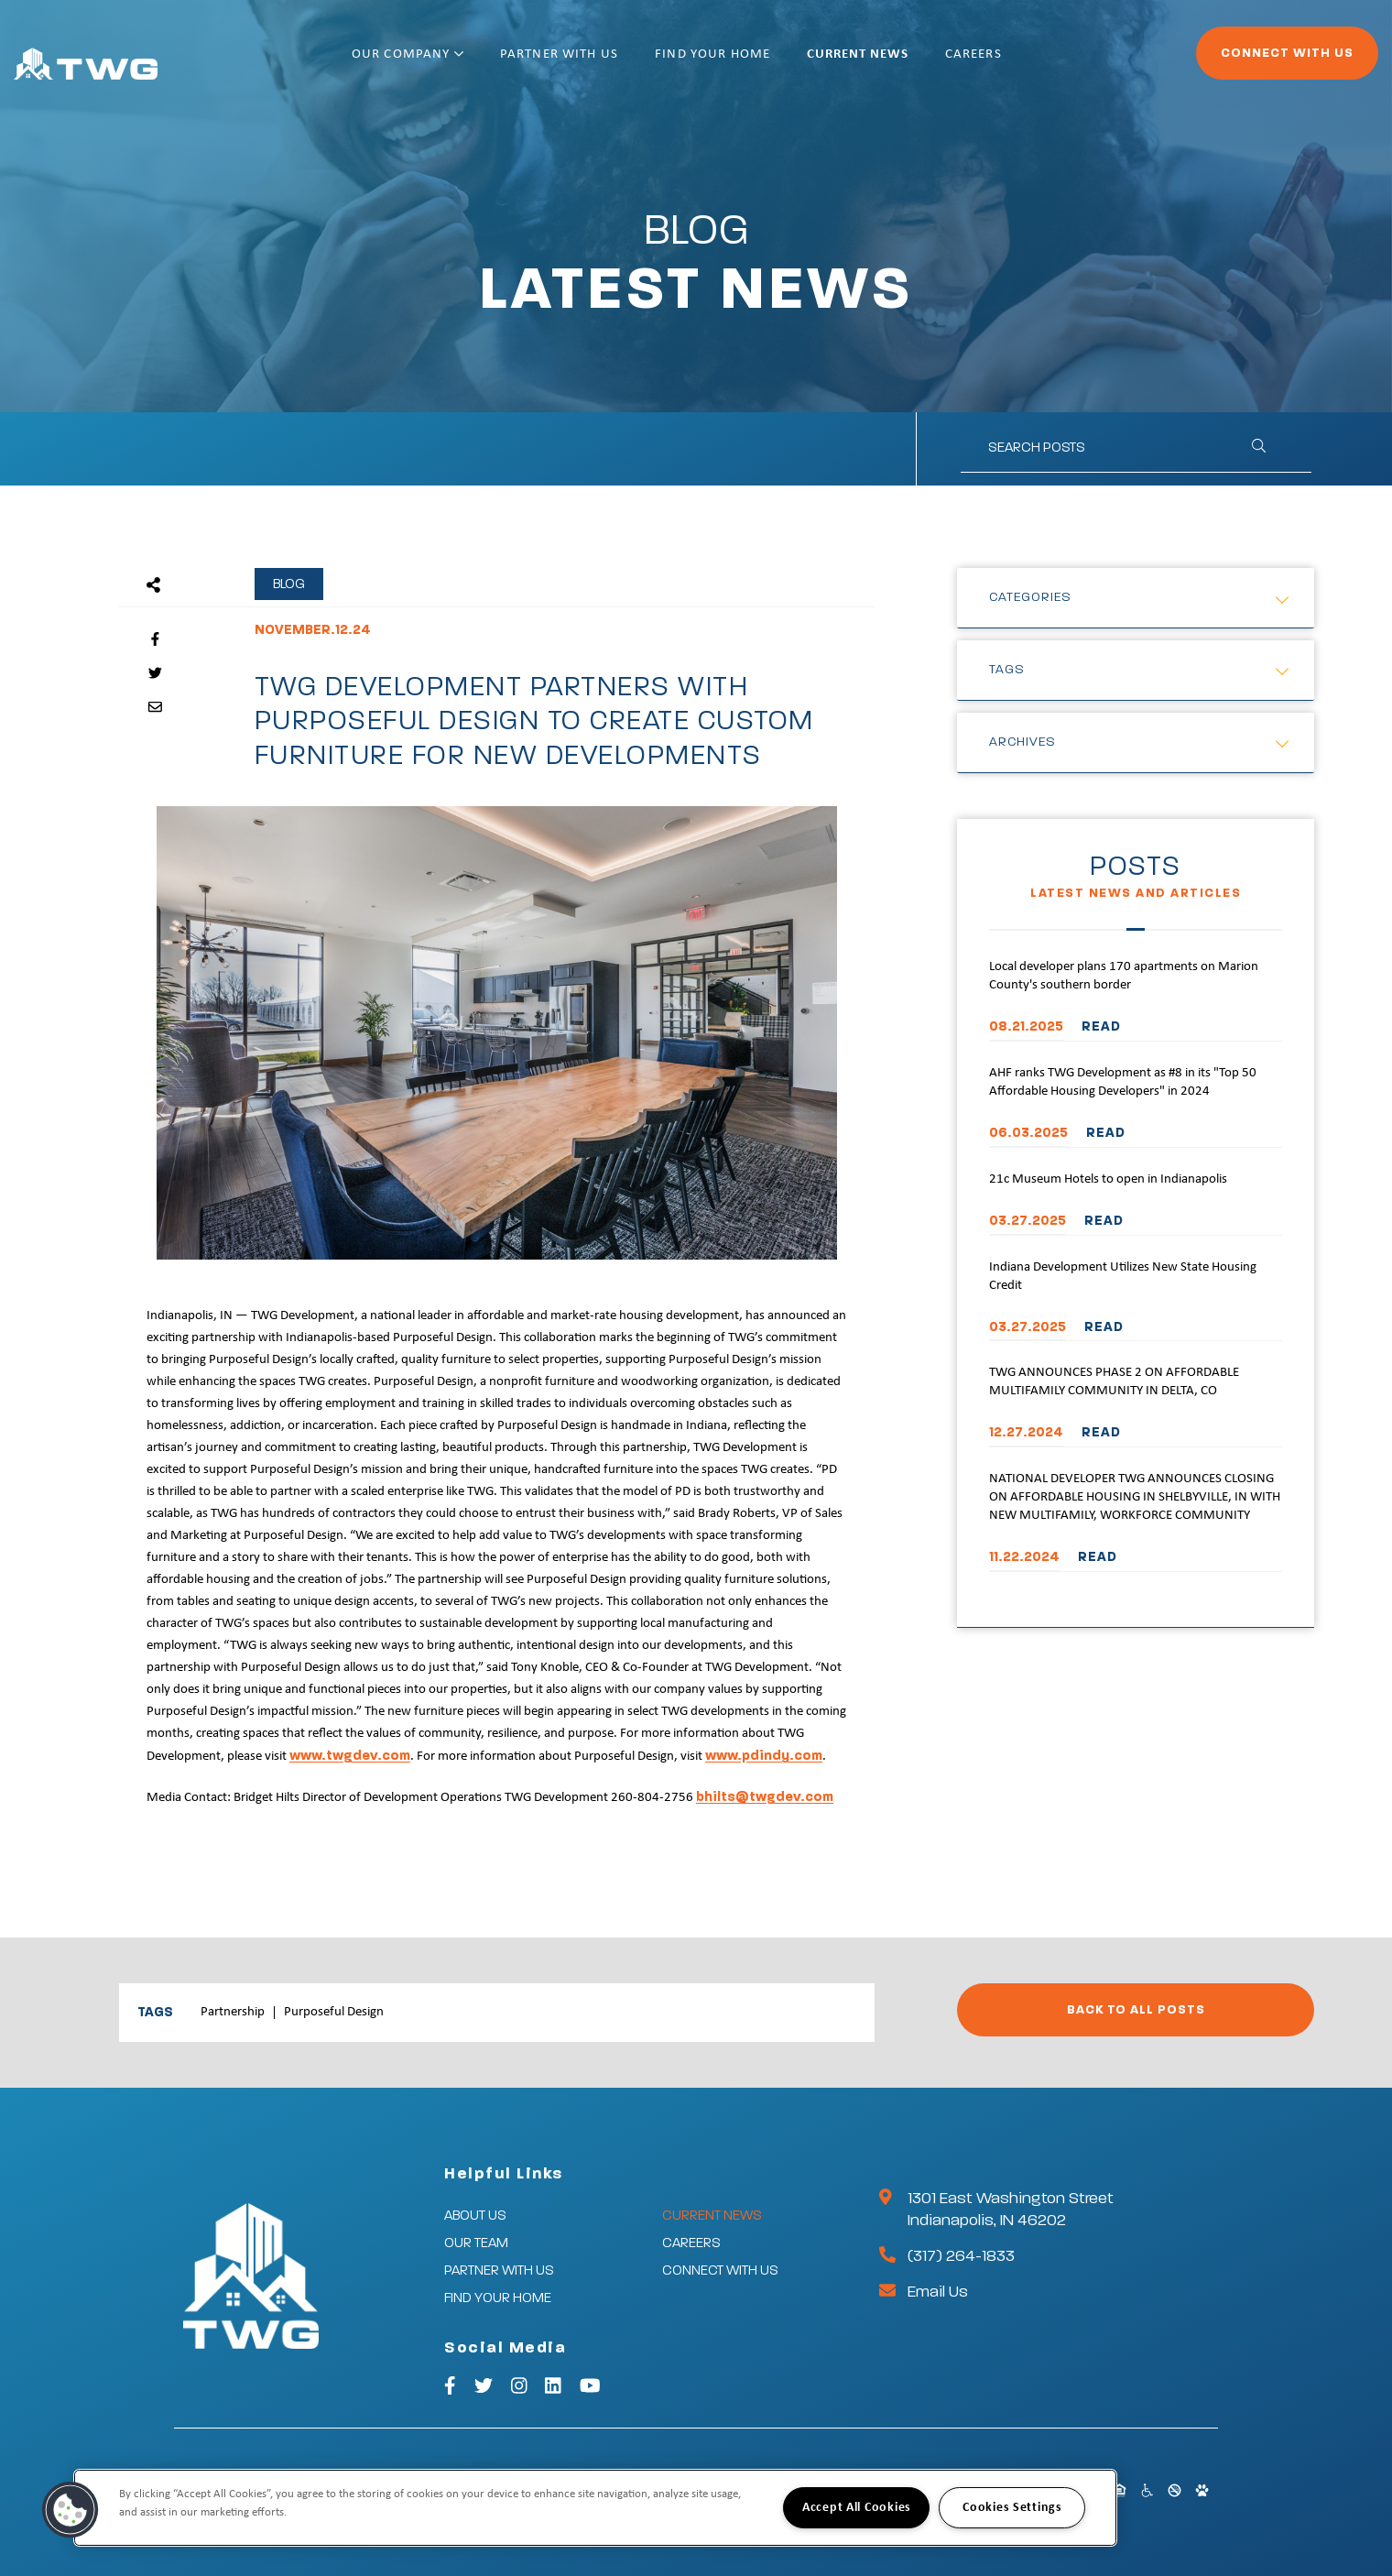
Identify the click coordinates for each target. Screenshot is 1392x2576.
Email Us (938, 2292)
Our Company (467, 62)
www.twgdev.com (349, 1756)
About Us (475, 2215)
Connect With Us (1236, 60)
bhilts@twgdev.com (764, 1797)
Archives (1022, 742)
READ (1101, 1026)
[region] (595, 2508)
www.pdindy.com (763, 1756)
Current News (916, 62)
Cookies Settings (1012, 2508)
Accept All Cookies (856, 2508)
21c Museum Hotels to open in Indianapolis (1108, 1179)
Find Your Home (772, 62)
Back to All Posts (1136, 2009)
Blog (289, 584)
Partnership (233, 2012)
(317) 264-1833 (961, 2256)
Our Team (476, 2243)
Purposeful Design (334, 2012)
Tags (1007, 669)
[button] (70, 2510)
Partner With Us (619, 62)
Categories (1030, 597)
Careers (1033, 62)
